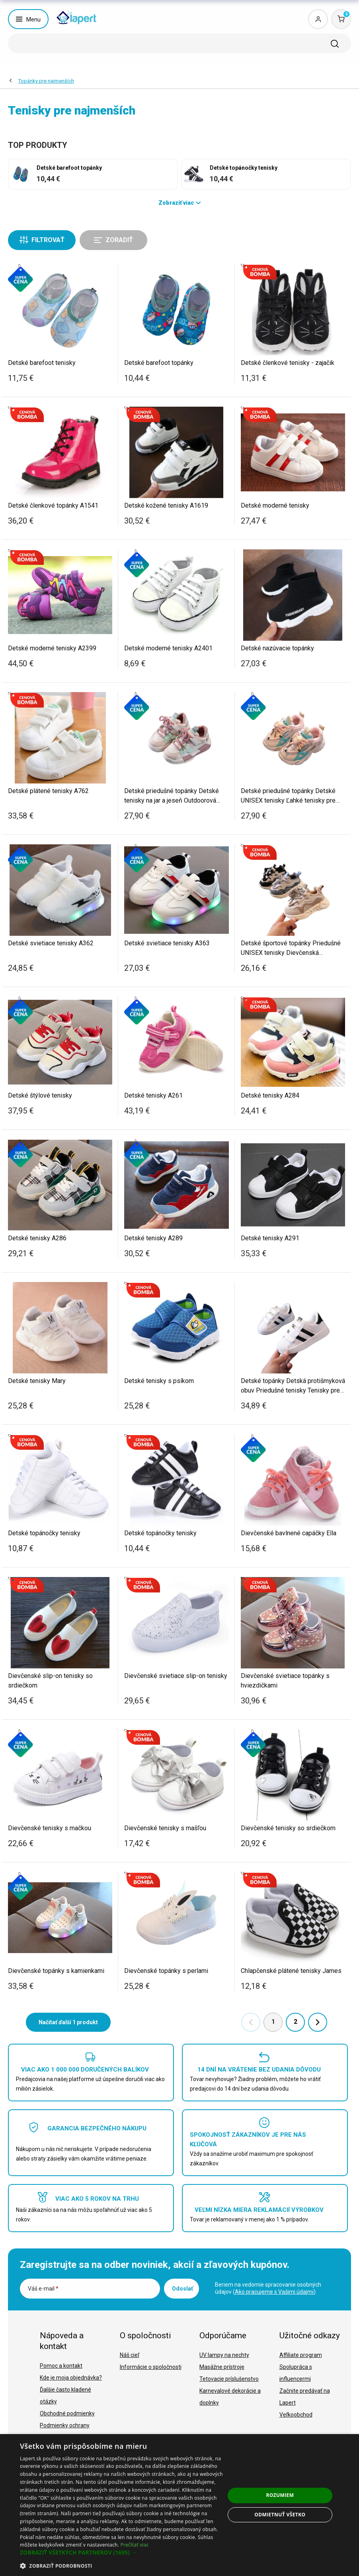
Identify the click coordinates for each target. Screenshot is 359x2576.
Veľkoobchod (295, 2414)
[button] (122, 2552)
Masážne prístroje (221, 2367)
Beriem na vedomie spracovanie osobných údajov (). (268, 2288)
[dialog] (179, 2505)
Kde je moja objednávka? (71, 2377)
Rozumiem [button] (280, 2495)
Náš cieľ (129, 2355)
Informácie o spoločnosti (150, 2367)
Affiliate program (300, 2355)
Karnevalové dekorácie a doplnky (230, 2397)
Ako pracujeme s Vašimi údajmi (274, 2292)
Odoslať (182, 2288)
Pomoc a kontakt (61, 2366)
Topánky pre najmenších (46, 81)
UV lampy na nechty (224, 2355)
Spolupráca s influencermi (295, 2373)
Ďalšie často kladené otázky (65, 2395)
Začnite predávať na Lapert (304, 2397)
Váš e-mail (43, 2288)
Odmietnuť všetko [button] (279, 2514)
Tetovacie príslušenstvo (229, 2379)
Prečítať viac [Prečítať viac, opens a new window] (134, 2544)
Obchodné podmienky (67, 2413)
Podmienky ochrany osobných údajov (65, 2431)
